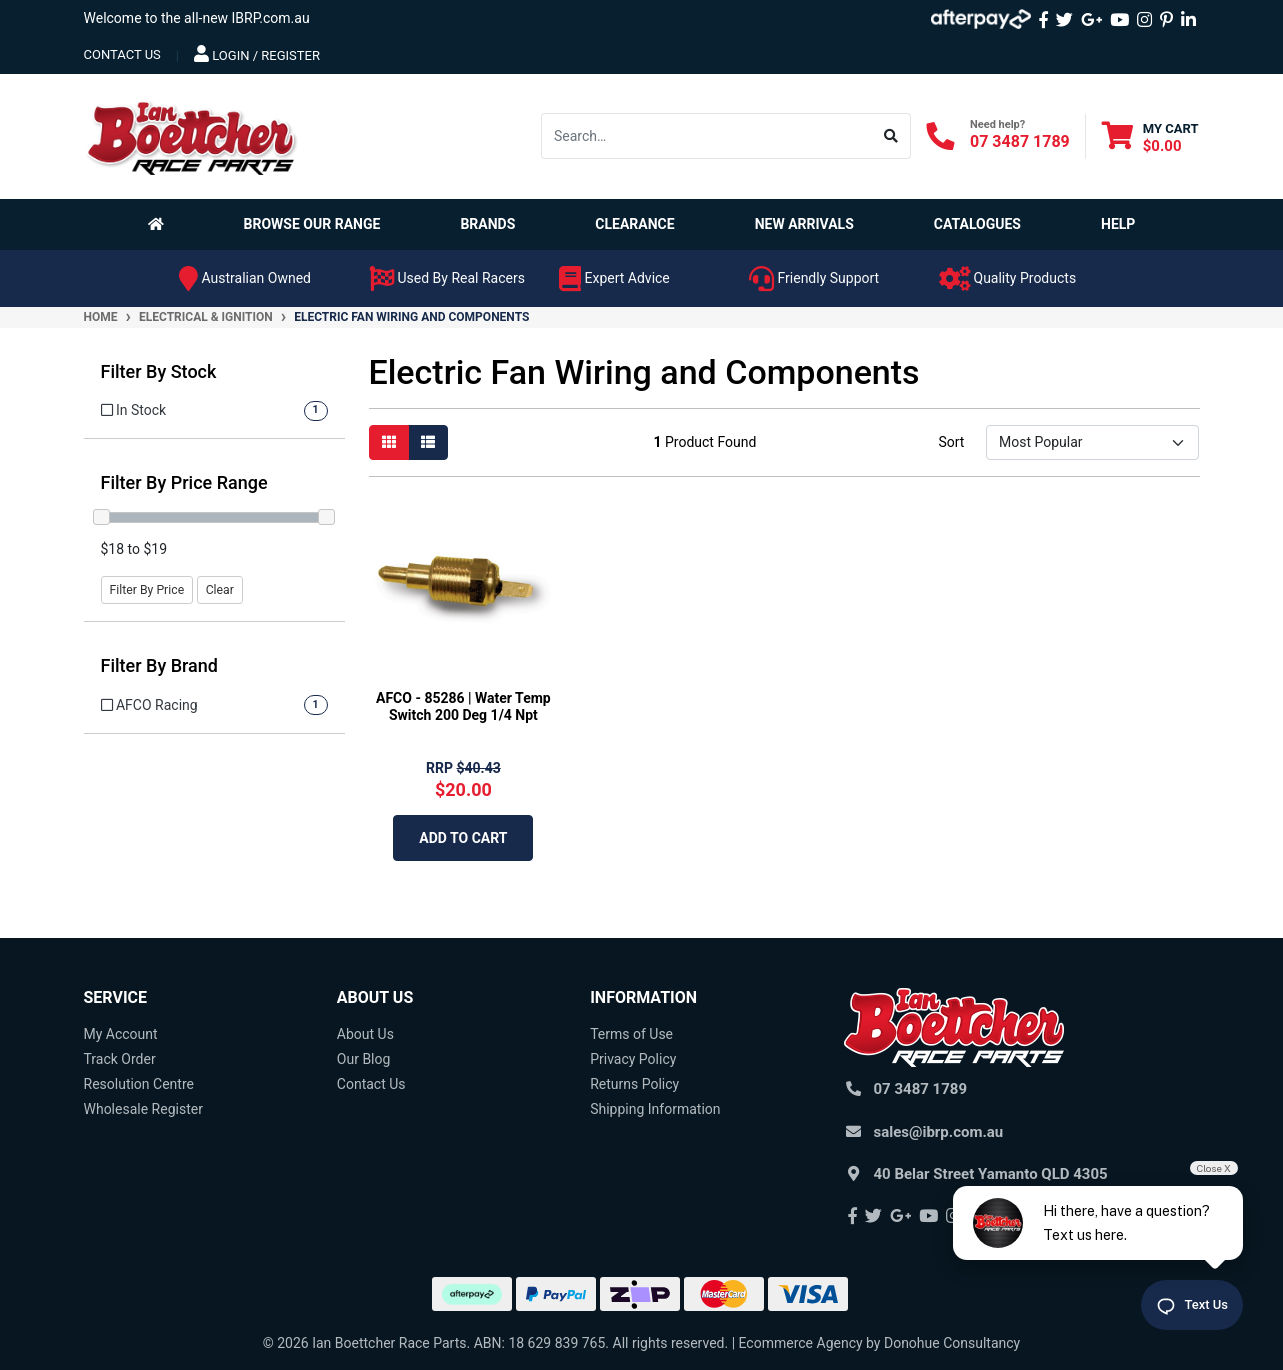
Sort (951, 442)
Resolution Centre (139, 1084)
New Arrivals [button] (804, 224)
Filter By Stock (159, 371)
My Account (121, 1034)
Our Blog (364, 1059)
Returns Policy (634, 1084)
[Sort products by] (1092, 442)
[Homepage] (160, 224)
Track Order (120, 1059)
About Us (365, 1034)
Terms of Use (631, 1034)
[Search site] (891, 136)
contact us (122, 54)
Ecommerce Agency (801, 1343)
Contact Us (371, 1084)
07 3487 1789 (1020, 141)
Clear (220, 590)
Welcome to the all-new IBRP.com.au (197, 18)
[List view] (428, 442)
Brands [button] (487, 224)
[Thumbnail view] (389, 442)
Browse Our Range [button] (312, 224)
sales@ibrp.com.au (939, 1132)
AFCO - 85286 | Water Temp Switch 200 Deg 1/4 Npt (463, 706)
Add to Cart (463, 838)
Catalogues (977, 224)
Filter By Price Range (184, 482)
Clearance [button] (634, 224)
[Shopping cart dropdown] (1150, 136)
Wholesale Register (143, 1109)
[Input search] (707, 136)
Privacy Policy (633, 1059)
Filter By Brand (160, 665)
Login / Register (257, 54)
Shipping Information (655, 1109)
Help (1118, 224)
